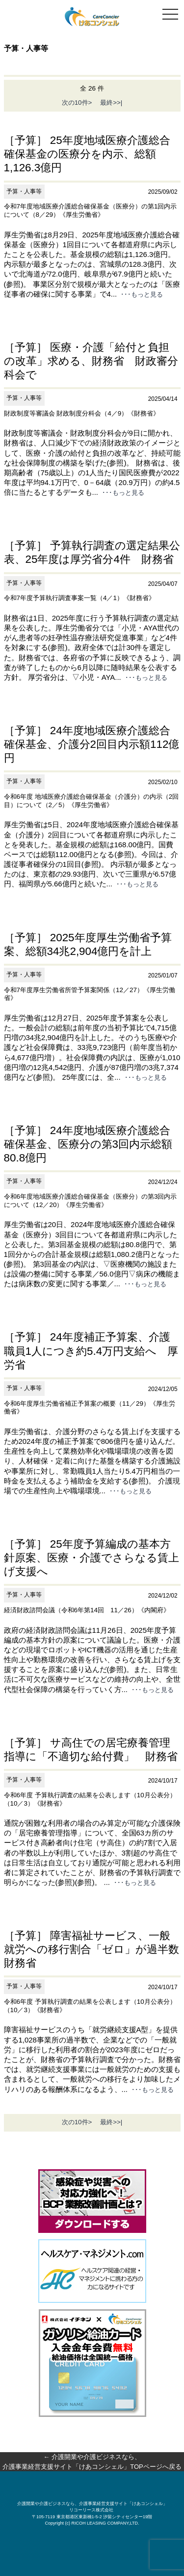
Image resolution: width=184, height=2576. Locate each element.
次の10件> (77, 102)
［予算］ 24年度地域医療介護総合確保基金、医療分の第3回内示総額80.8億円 (88, 1144)
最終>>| (108, 102)
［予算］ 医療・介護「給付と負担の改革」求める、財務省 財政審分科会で (91, 361)
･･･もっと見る (142, 294)
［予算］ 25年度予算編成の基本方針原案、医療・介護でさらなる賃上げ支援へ (91, 1558)
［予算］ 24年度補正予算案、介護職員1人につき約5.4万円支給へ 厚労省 (91, 1350)
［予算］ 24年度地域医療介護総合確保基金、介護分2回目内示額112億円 (92, 744)
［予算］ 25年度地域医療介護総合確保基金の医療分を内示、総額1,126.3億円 (87, 154)
